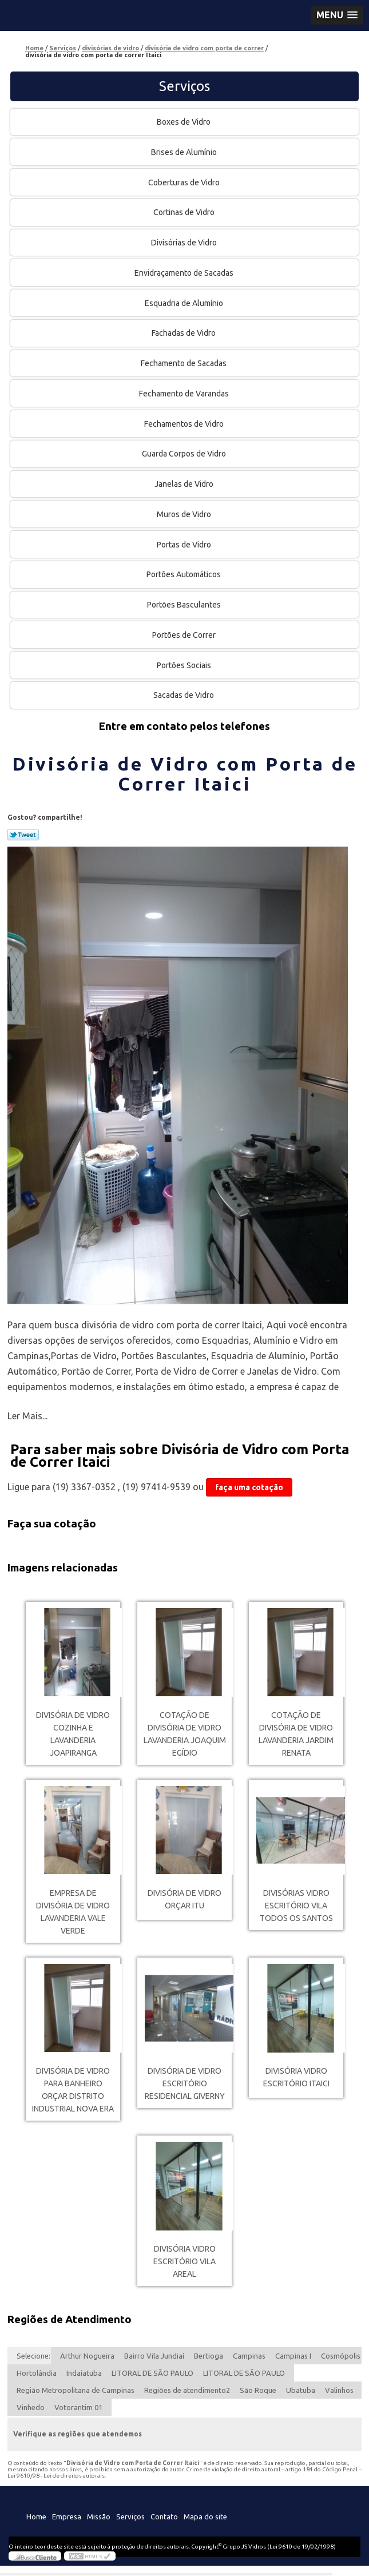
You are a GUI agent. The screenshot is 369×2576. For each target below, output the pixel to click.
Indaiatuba (84, 2373)
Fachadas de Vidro (184, 333)
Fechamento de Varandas (185, 393)
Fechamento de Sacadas (184, 363)
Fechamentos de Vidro (184, 423)
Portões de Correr (184, 635)
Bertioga (208, 2356)
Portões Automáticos (184, 574)
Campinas (249, 2356)
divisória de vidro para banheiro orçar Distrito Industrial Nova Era (73, 2089)
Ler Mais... (27, 1416)
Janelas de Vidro (184, 484)
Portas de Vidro (185, 544)
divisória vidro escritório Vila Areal (184, 2261)
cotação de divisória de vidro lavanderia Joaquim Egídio (185, 1733)
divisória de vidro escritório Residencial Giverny (185, 2083)
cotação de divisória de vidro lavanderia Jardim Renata (296, 1733)
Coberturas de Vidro (184, 182)
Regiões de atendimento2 (187, 2390)
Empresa (66, 2517)
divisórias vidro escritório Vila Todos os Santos (296, 1905)
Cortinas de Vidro (184, 212)
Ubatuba (300, 2390)
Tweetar (23, 834)
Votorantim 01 (78, 2407)
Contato (164, 2517)
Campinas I (293, 2356)
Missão (98, 2517)
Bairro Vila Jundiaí (154, 2356)
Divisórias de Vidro (185, 242)
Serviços (184, 86)
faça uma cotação (249, 1487)
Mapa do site (205, 2517)
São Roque (258, 2390)
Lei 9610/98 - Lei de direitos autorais (56, 2475)
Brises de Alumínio (185, 152)
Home (36, 2517)
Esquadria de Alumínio (185, 303)
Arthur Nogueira (87, 2356)
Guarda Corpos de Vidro (185, 453)
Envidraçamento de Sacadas (184, 272)
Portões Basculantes (185, 604)
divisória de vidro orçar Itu (184, 1899)
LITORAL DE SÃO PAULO (152, 2373)
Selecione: (33, 2356)
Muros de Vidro (185, 514)
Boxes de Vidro (184, 121)
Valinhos (339, 2390)
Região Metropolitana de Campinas (75, 2390)
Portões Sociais (185, 665)
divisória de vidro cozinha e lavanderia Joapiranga (73, 1733)
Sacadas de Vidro (184, 695)
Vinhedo (31, 2407)
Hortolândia (37, 2373)
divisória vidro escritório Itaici (296, 2077)
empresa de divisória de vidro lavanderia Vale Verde (73, 1911)
